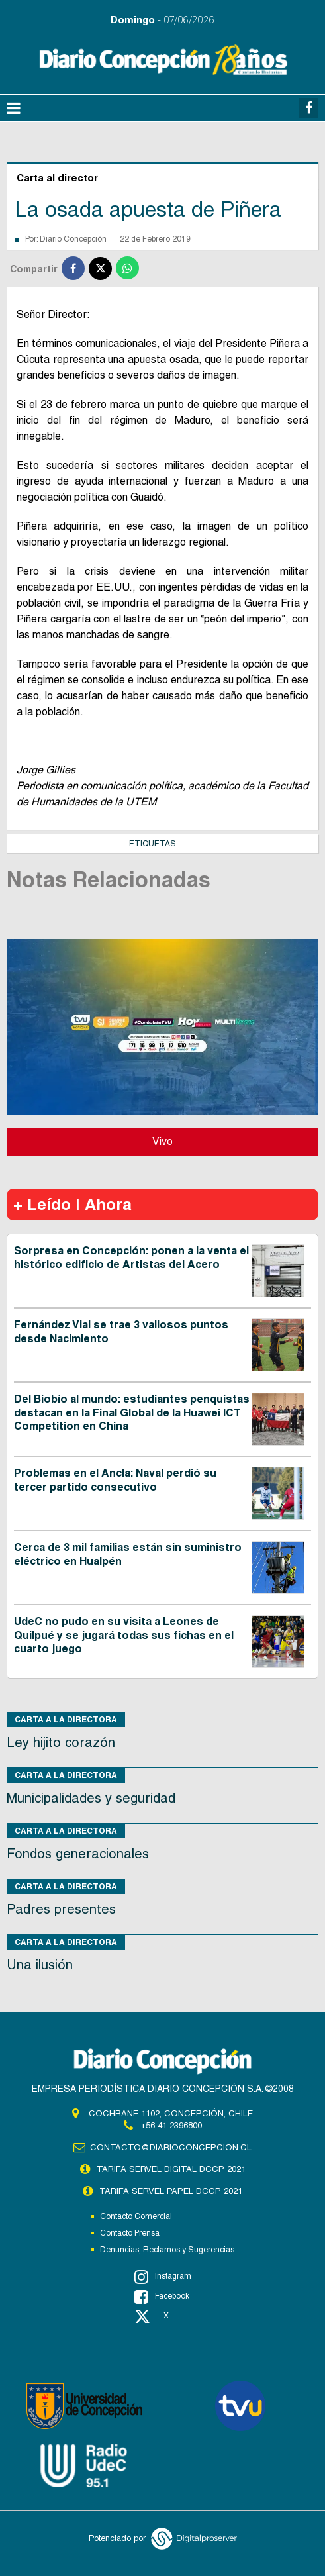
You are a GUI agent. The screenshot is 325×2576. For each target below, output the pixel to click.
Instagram (162, 2277)
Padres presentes (61, 1909)
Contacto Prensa (130, 2233)
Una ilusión (40, 1965)
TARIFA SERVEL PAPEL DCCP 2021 (170, 2191)
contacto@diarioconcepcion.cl (171, 2147)
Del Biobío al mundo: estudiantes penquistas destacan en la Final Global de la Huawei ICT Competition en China (132, 1413)
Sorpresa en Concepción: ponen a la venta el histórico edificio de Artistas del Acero (131, 1257)
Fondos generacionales (78, 1853)
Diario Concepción (73, 239)
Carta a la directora (66, 1719)
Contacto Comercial (136, 2216)
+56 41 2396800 (171, 2125)
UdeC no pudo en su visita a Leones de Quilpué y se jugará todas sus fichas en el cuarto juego (124, 1635)
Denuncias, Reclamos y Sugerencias (167, 2249)
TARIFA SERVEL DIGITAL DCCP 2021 (171, 2169)
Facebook (161, 2296)
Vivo (162, 1141)
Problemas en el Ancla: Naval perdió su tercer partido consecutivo (115, 1480)
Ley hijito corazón (61, 1742)
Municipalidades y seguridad (91, 1798)
